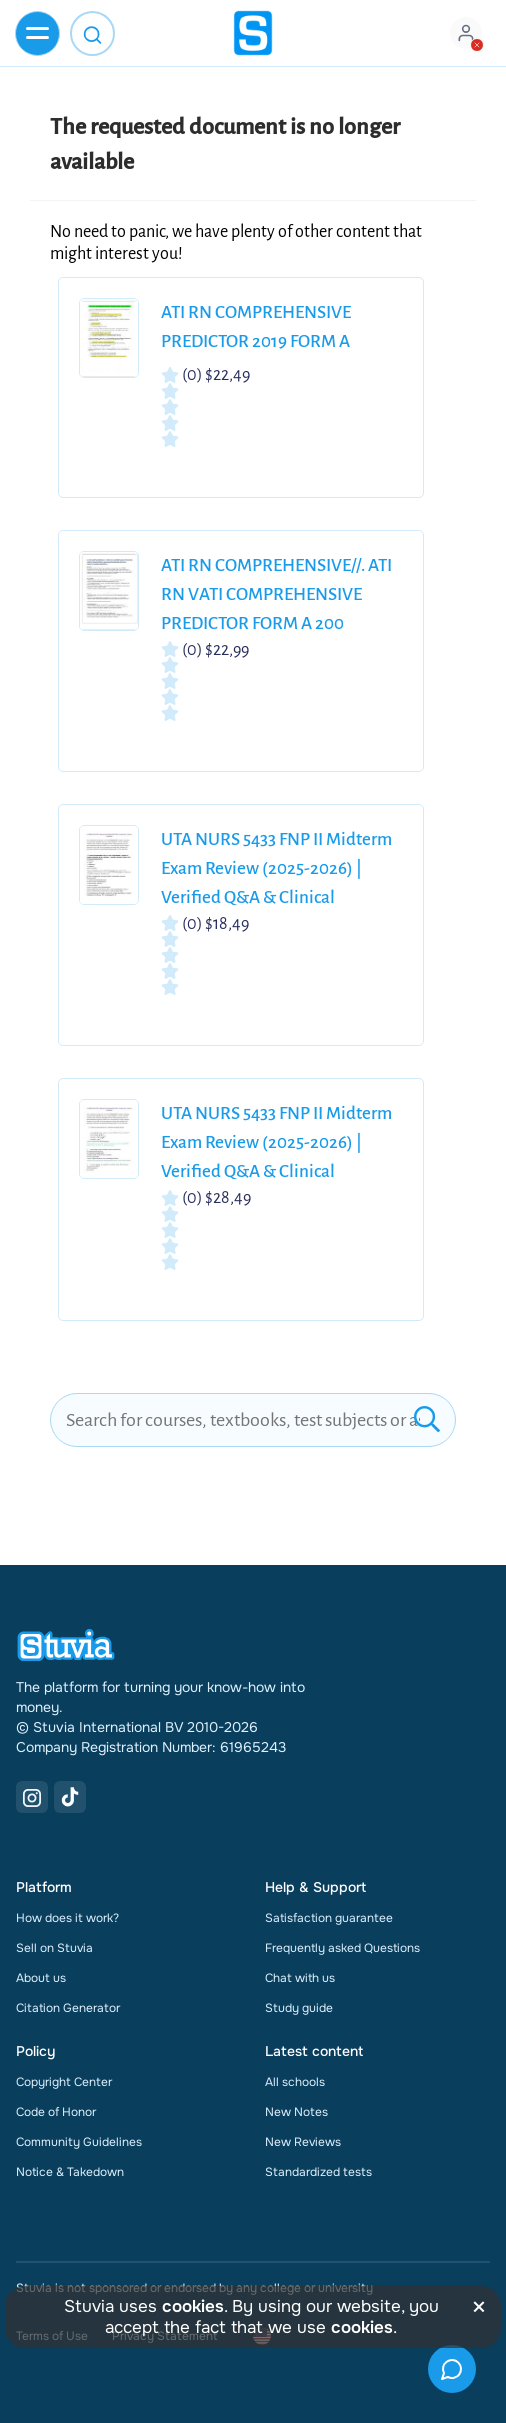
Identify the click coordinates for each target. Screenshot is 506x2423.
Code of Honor (56, 2112)
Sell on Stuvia (54, 1948)
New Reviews (303, 2142)
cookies (193, 2306)
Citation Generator (68, 2008)
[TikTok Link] (70, 1797)
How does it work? (67, 1918)
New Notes (296, 2112)
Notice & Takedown (70, 2172)
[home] (253, 33)
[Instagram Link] (32, 1797)
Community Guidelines (79, 2142)
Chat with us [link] (300, 1978)
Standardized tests (318, 2172)
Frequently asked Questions (342, 1948)
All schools (295, 2082)
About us (41, 1978)
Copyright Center (64, 2082)
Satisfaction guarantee (329, 1918)
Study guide (299, 2008)
